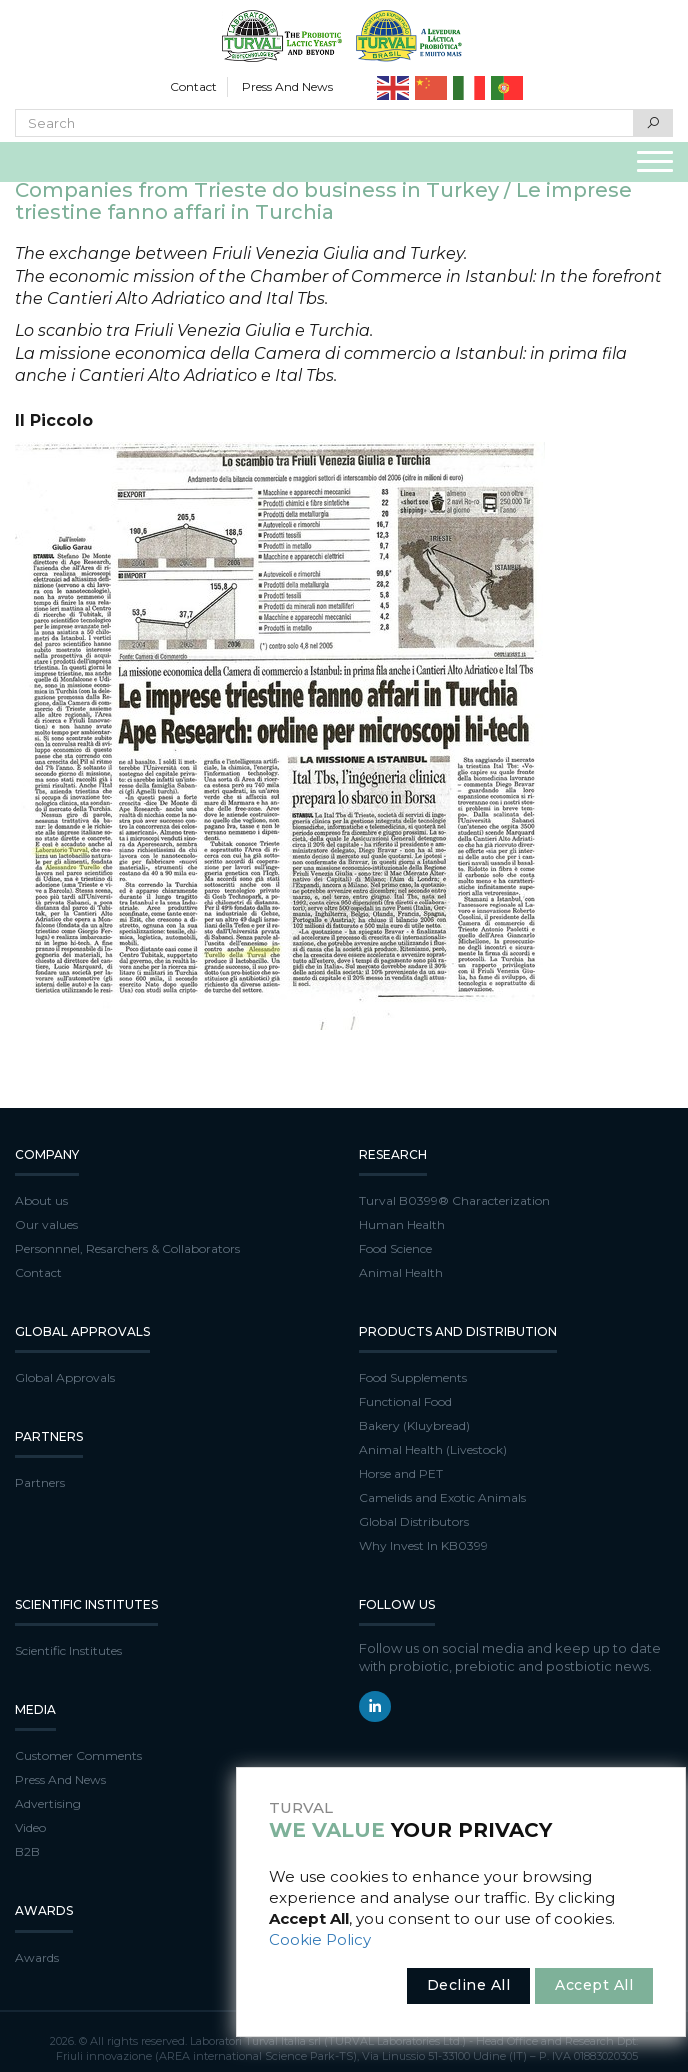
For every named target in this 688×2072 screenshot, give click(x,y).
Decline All (469, 1985)
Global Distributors (414, 1521)
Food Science (395, 1248)
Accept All (594, 1985)
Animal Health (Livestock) (433, 1449)
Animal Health (401, 1272)
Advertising (48, 1803)
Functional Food (405, 1401)
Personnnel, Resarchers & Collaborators (127, 1248)
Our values (46, 1224)
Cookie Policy (320, 1939)
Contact (193, 86)
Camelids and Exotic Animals (442, 1497)
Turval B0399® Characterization (454, 1200)
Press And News (287, 86)
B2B (27, 1851)
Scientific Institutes (68, 1650)
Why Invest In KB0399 (423, 1545)
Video (30, 1827)
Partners (40, 1482)
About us (41, 1200)
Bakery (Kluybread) (414, 1425)
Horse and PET (401, 1473)
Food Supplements (413, 1377)
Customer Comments (78, 1755)
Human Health (402, 1224)
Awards (37, 1957)
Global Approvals (65, 1377)
